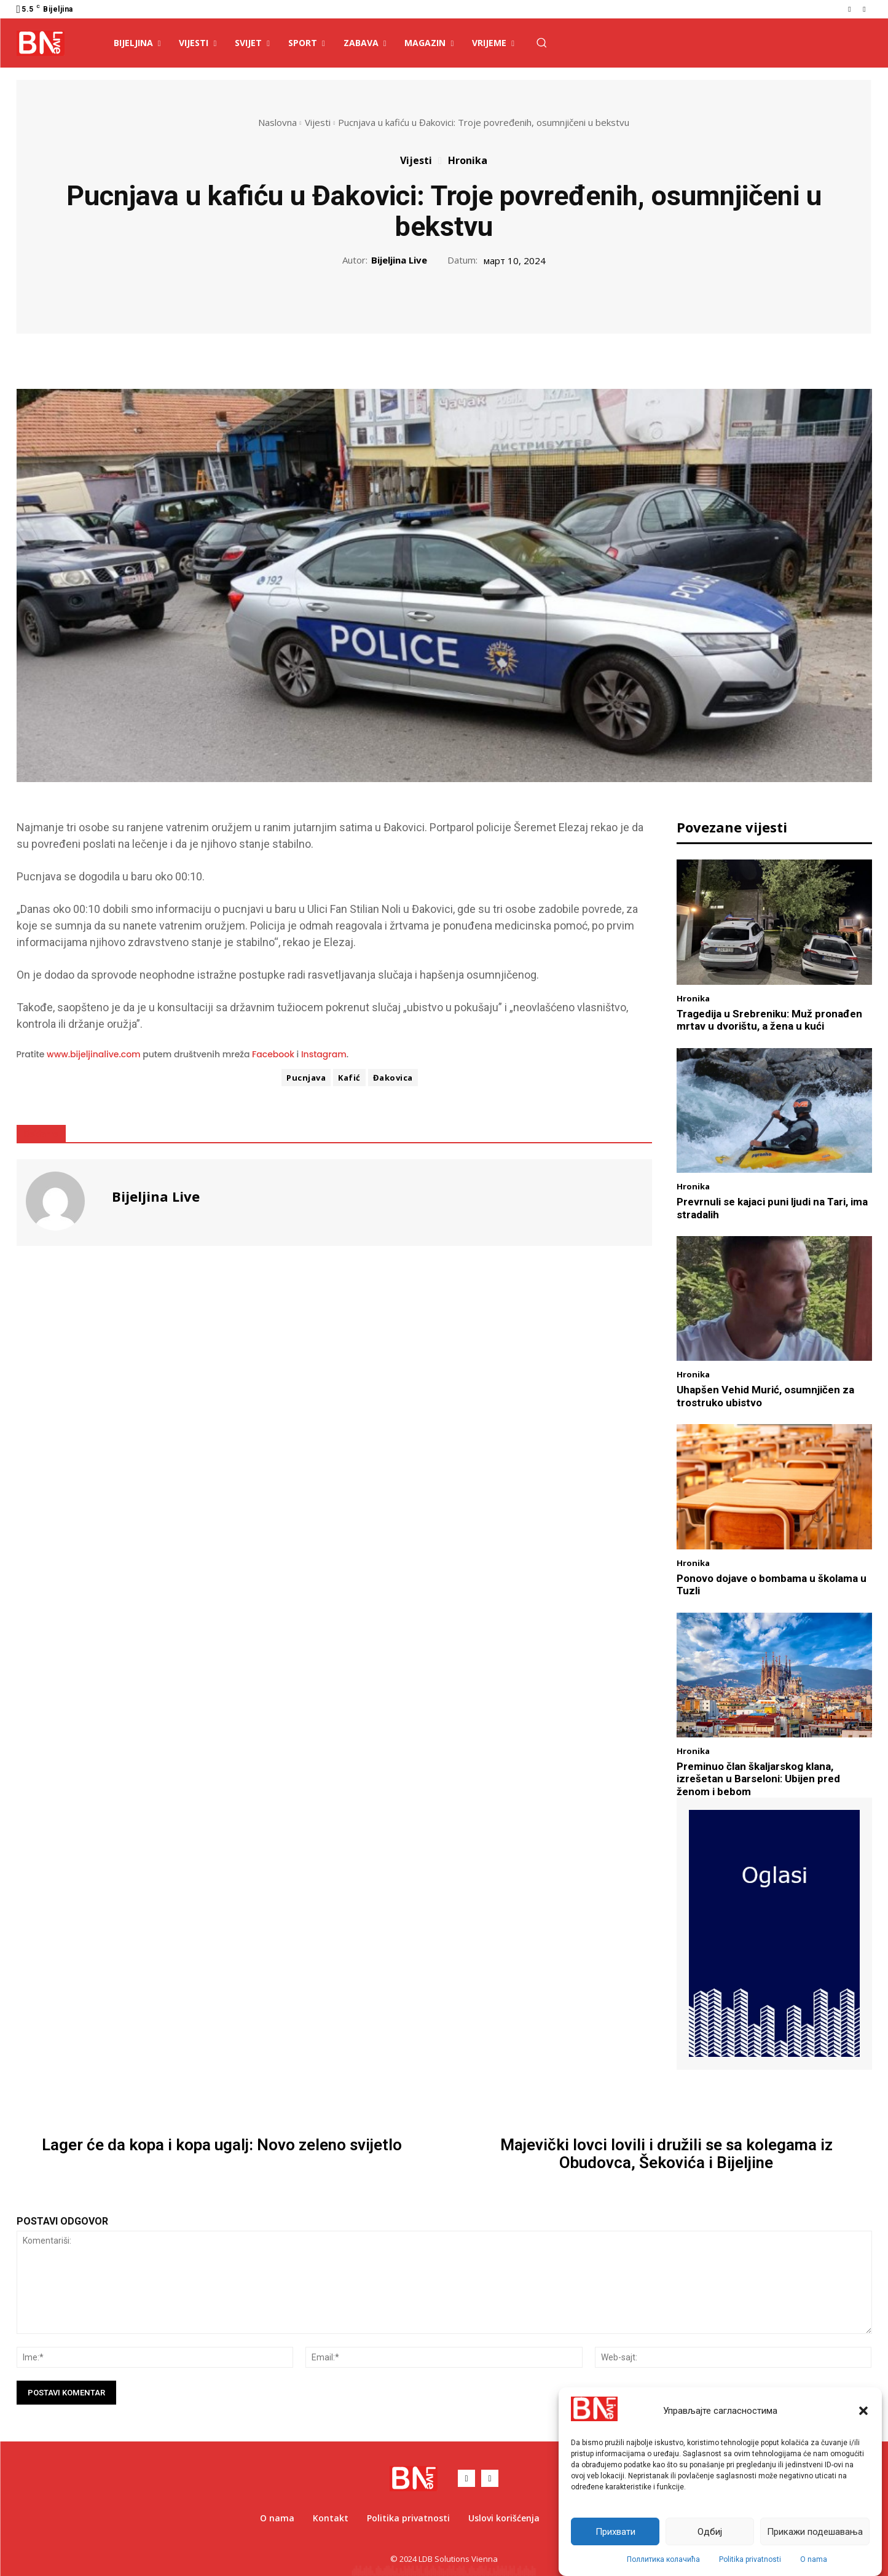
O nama (813, 2559)
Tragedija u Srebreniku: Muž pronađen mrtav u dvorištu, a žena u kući (769, 1020)
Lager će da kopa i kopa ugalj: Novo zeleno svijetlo (222, 2145)
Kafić (349, 1077)
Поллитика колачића (663, 2559)
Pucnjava (306, 1077)
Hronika (467, 160)
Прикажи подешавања (815, 2531)
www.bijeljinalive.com (94, 1054)
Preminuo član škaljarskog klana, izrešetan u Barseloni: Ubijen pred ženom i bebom (758, 1779)
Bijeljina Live (399, 259)
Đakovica (393, 1077)
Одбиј (709, 2531)
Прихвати (615, 2531)
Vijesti (318, 122)
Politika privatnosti (750, 2559)
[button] (863, 2411)
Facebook (273, 1054)
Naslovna (277, 122)
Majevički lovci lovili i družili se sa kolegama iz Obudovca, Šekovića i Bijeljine (666, 2153)
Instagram (324, 1054)
